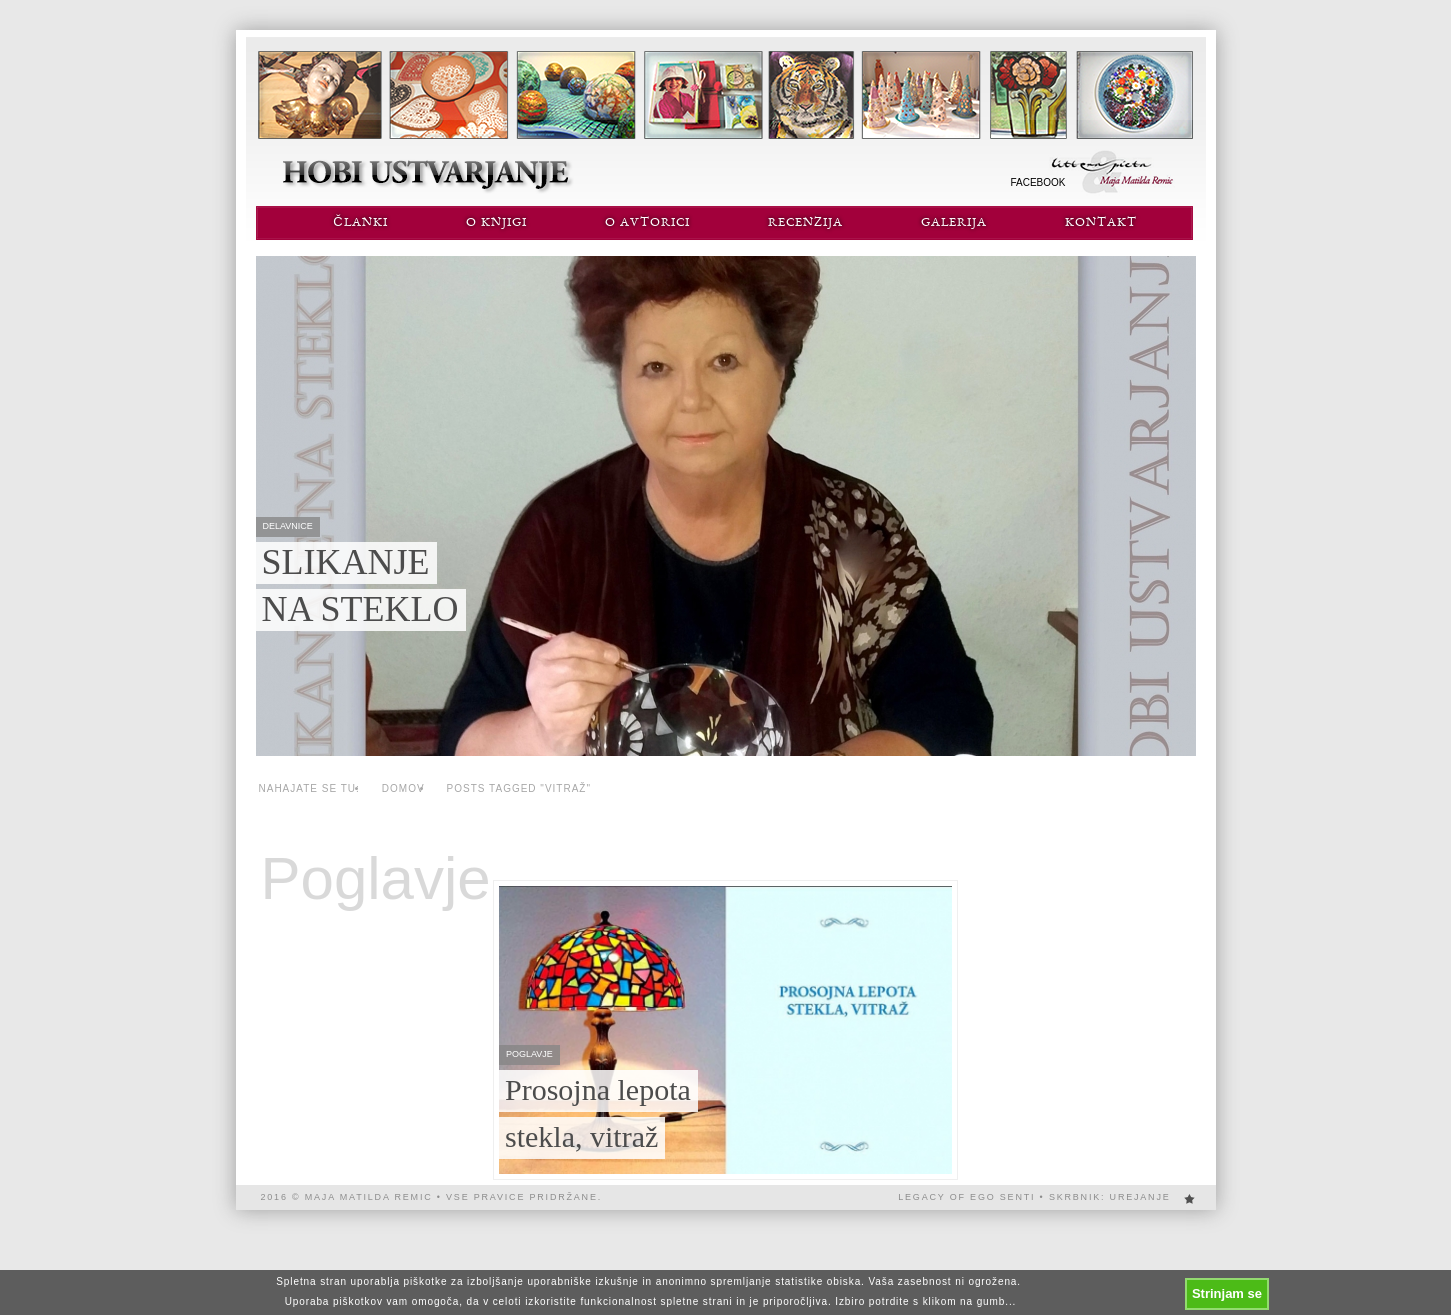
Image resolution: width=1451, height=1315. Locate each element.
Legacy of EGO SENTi (966, 1197)
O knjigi (496, 223)
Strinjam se (1227, 1293)
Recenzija (805, 223)
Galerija (954, 223)
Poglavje (376, 879)
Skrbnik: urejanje (1110, 1197)
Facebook (1038, 182)
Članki (360, 223)
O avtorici (647, 223)
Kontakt (1101, 223)
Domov (403, 788)
